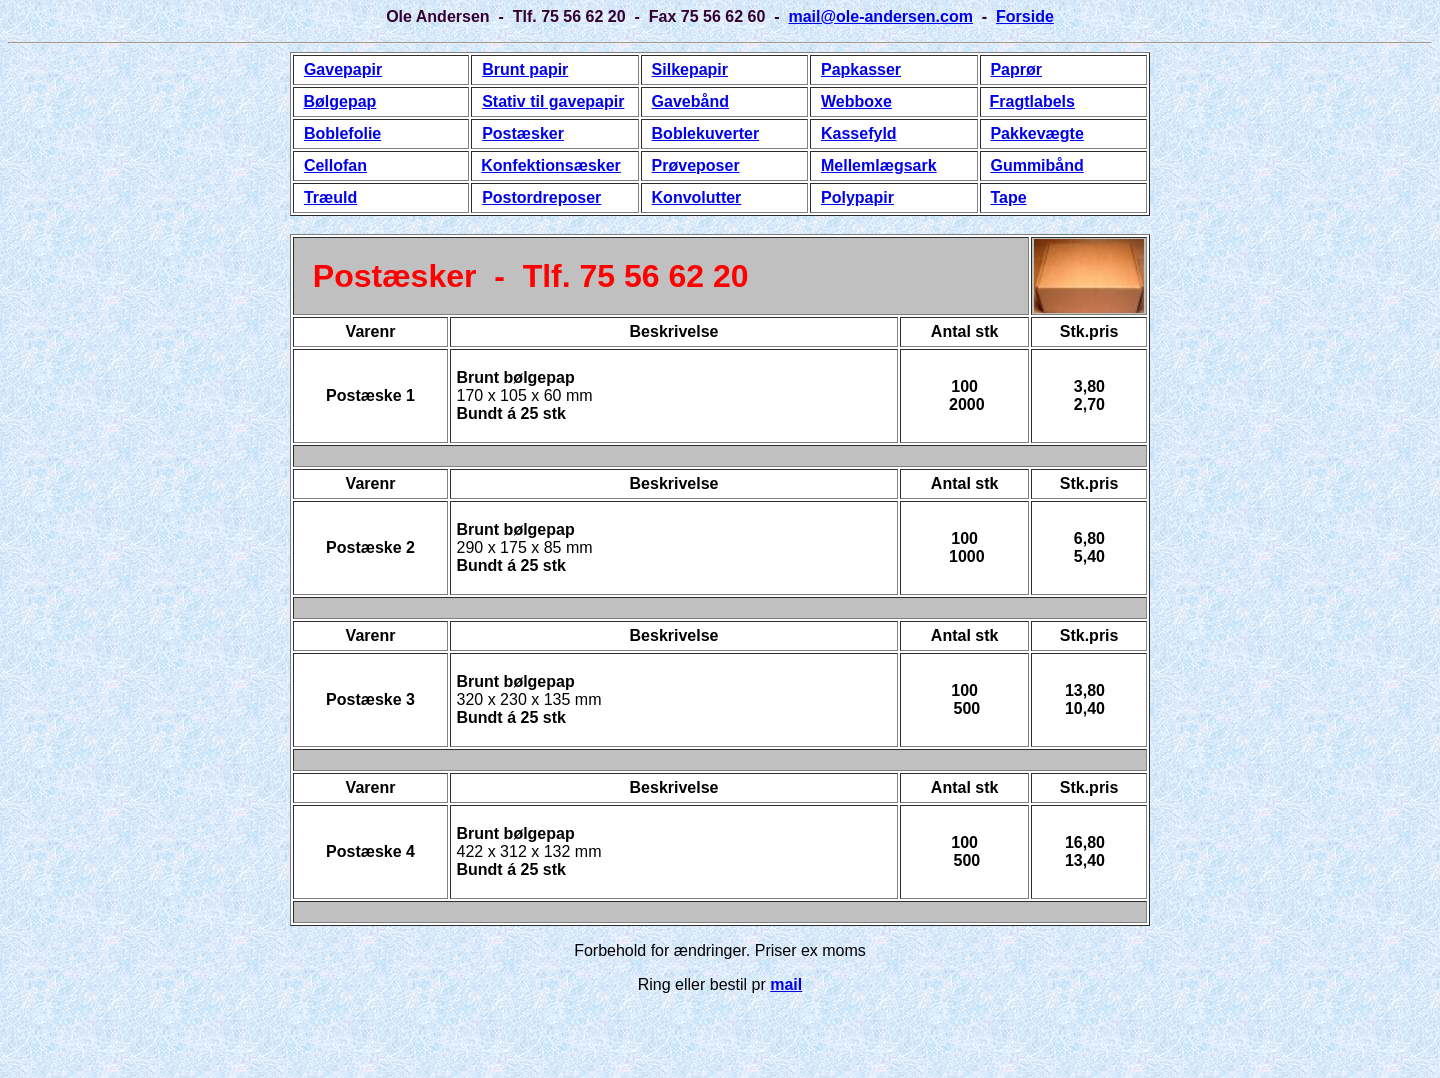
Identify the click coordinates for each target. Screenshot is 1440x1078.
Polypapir (857, 197)
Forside (1025, 16)
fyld (882, 133)
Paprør (1016, 69)
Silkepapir (690, 69)
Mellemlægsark (879, 165)
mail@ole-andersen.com (880, 16)
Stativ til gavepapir (553, 101)
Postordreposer (541, 197)
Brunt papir (525, 69)
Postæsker (523, 133)
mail (786, 984)
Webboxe (856, 101)
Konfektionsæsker (551, 165)
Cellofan (335, 165)
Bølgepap (339, 101)
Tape (1008, 197)
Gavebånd (690, 101)
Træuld (330, 197)
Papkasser (861, 69)
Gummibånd (1036, 165)
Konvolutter (697, 197)
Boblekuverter (706, 133)
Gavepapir (343, 69)
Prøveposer (696, 165)
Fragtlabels (1032, 101)
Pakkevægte (1036, 133)
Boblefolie (342, 133)
